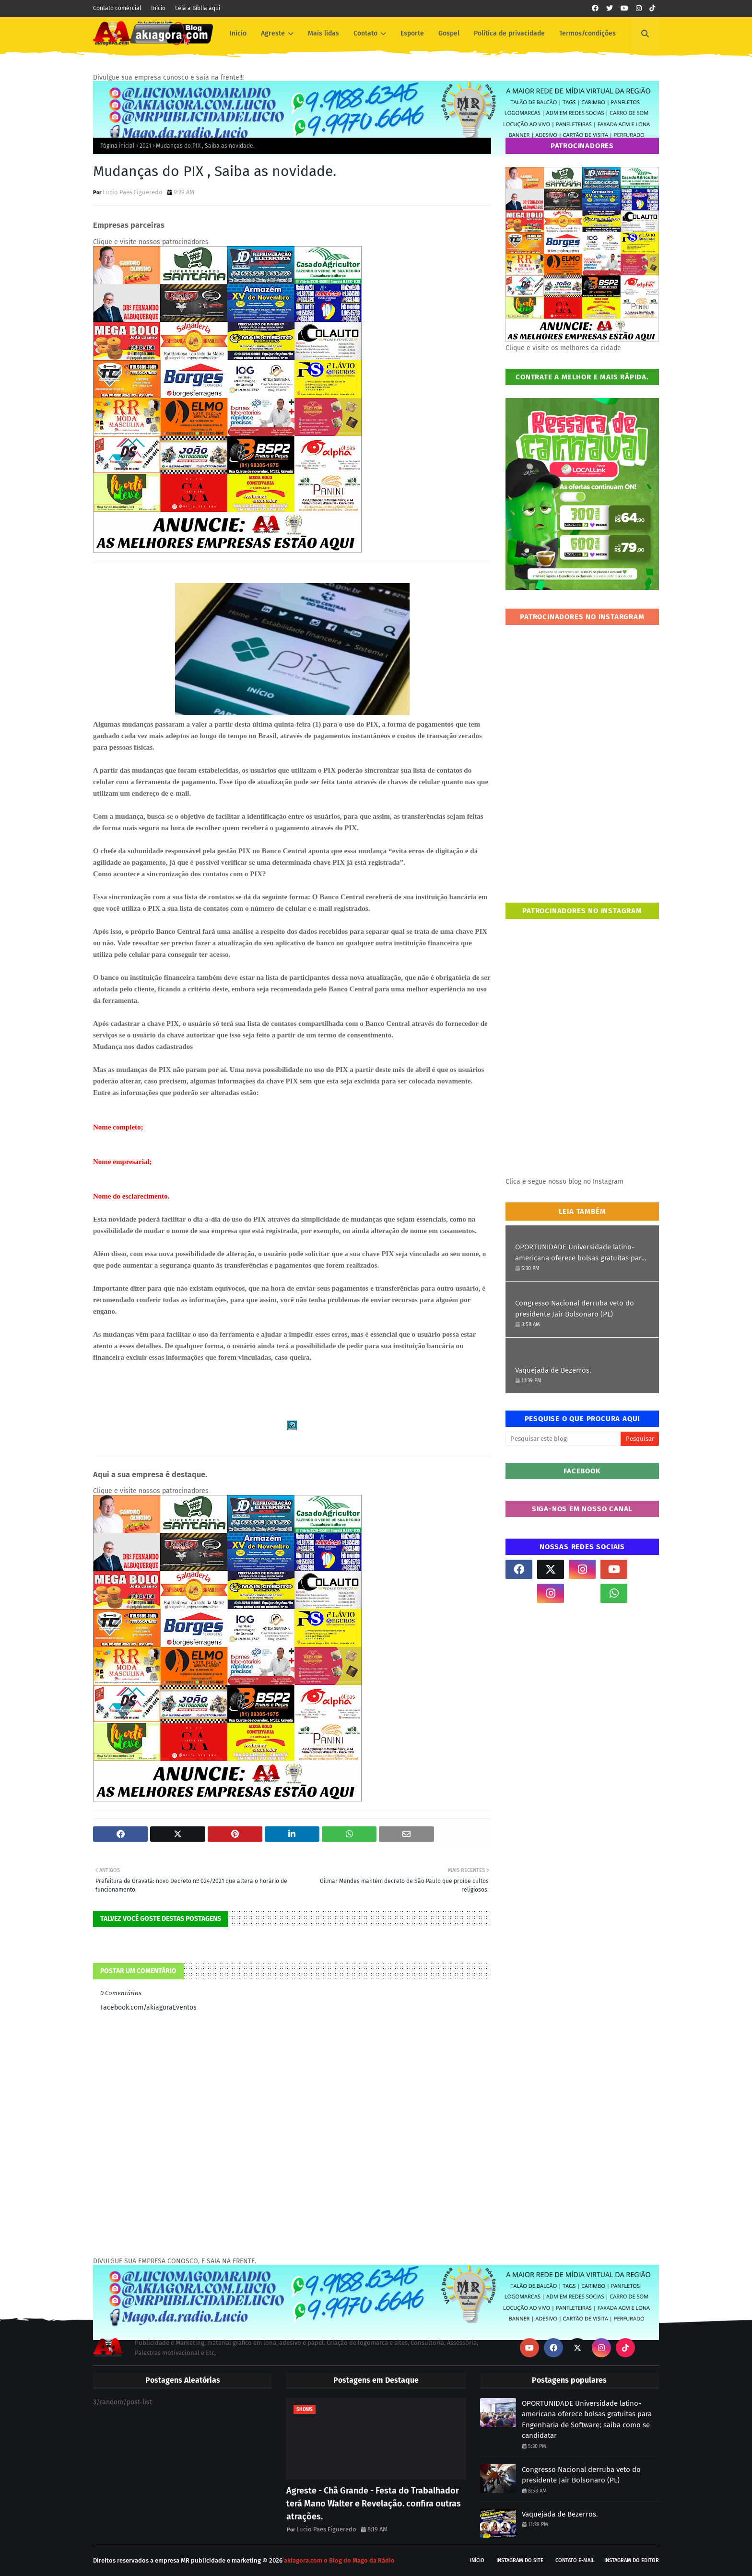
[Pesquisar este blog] (563, 1439)
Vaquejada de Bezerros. (553, 1370)
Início (158, 8)
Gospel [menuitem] (448, 33)
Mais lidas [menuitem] (323, 33)
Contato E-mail (575, 2560)
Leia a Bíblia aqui (197, 8)
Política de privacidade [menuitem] (509, 33)
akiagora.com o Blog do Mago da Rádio (339, 2560)
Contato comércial (117, 8)
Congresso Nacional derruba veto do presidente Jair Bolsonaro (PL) (574, 1308)
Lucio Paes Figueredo (133, 192)
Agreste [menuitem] (273, 33)
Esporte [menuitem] (412, 33)
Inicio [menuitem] (238, 33)
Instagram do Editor (631, 2560)
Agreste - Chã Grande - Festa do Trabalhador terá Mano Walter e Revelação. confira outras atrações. (373, 2503)
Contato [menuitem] (365, 33)
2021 (145, 145)
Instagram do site (519, 2560)
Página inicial (117, 145)
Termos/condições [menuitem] (587, 33)
